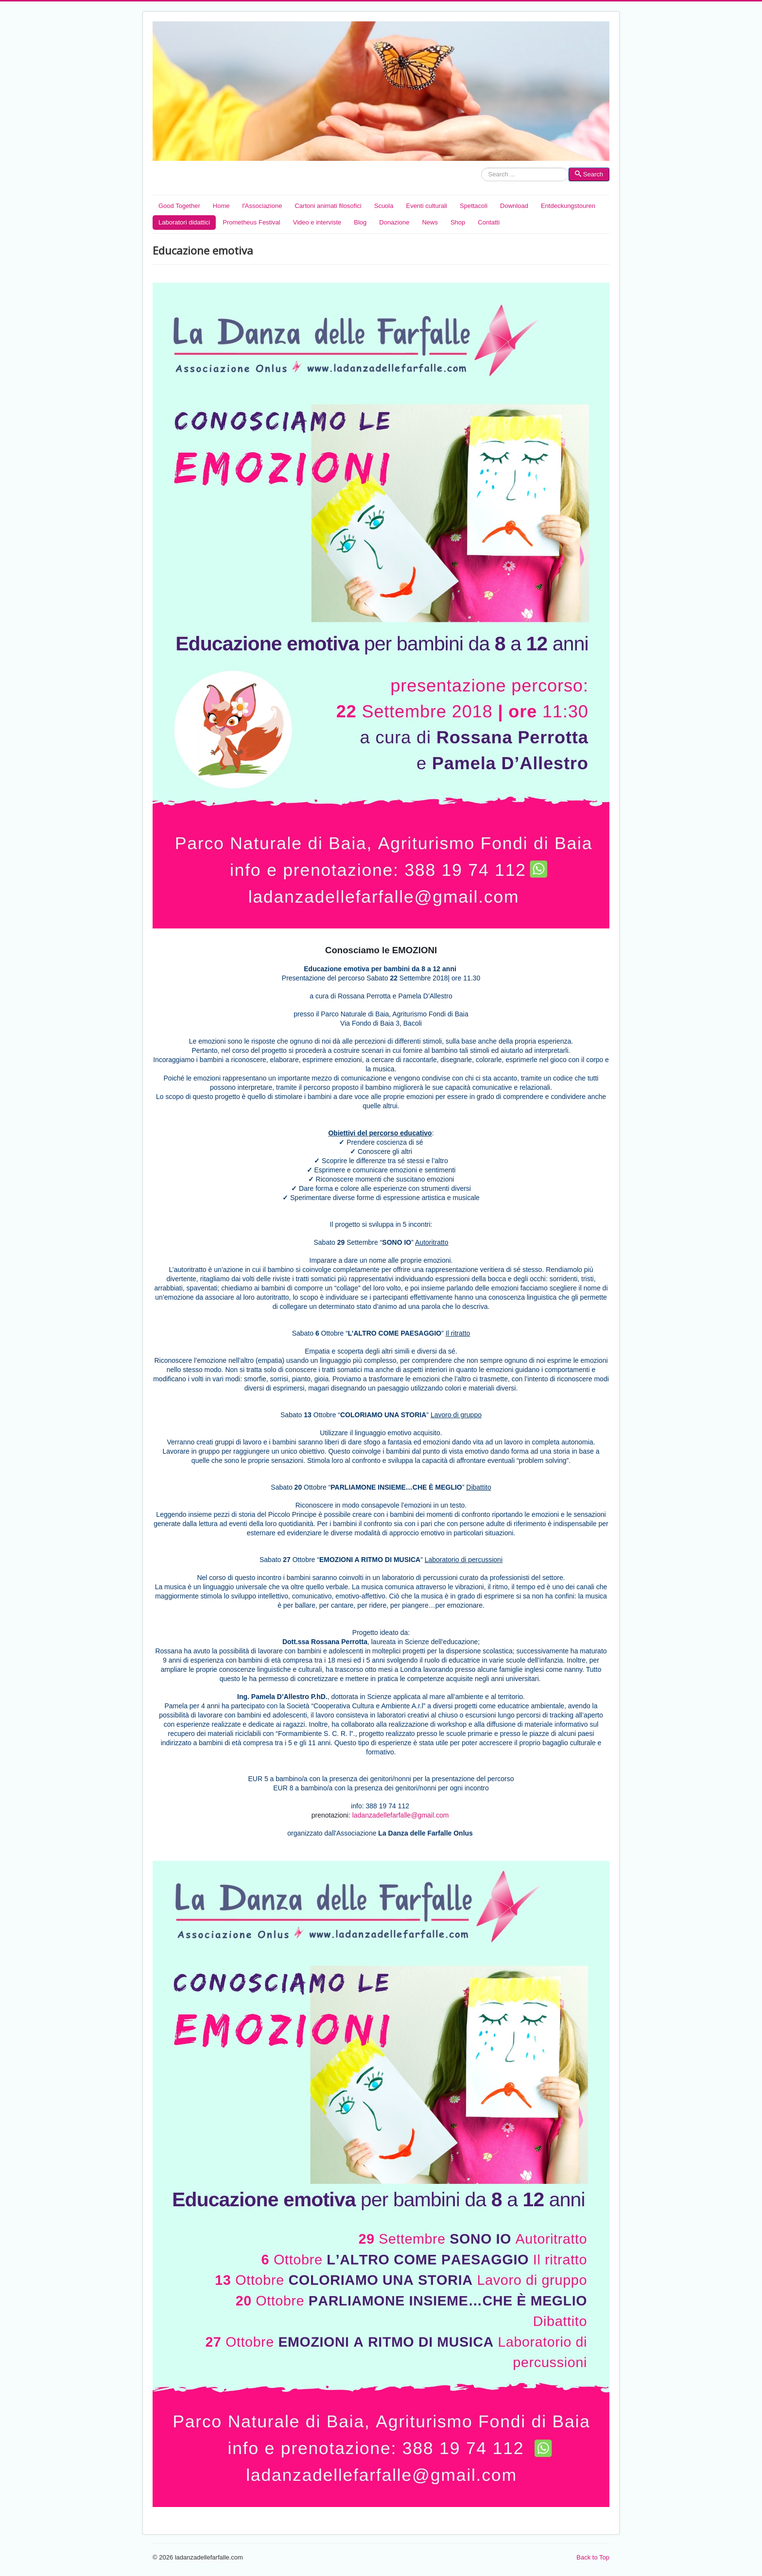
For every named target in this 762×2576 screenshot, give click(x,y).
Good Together (179, 205)
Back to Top (592, 2557)
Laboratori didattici (184, 222)
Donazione (394, 222)
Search (481, 174)
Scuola (384, 205)
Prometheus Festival (251, 222)
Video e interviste (317, 222)
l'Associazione (262, 205)
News (430, 222)
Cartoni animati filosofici (327, 205)
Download (514, 205)
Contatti (489, 222)
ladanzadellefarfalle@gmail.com (400, 1815)
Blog (360, 222)
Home (221, 205)
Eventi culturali (426, 205)
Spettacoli (473, 205)
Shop (457, 222)
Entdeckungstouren (568, 205)
